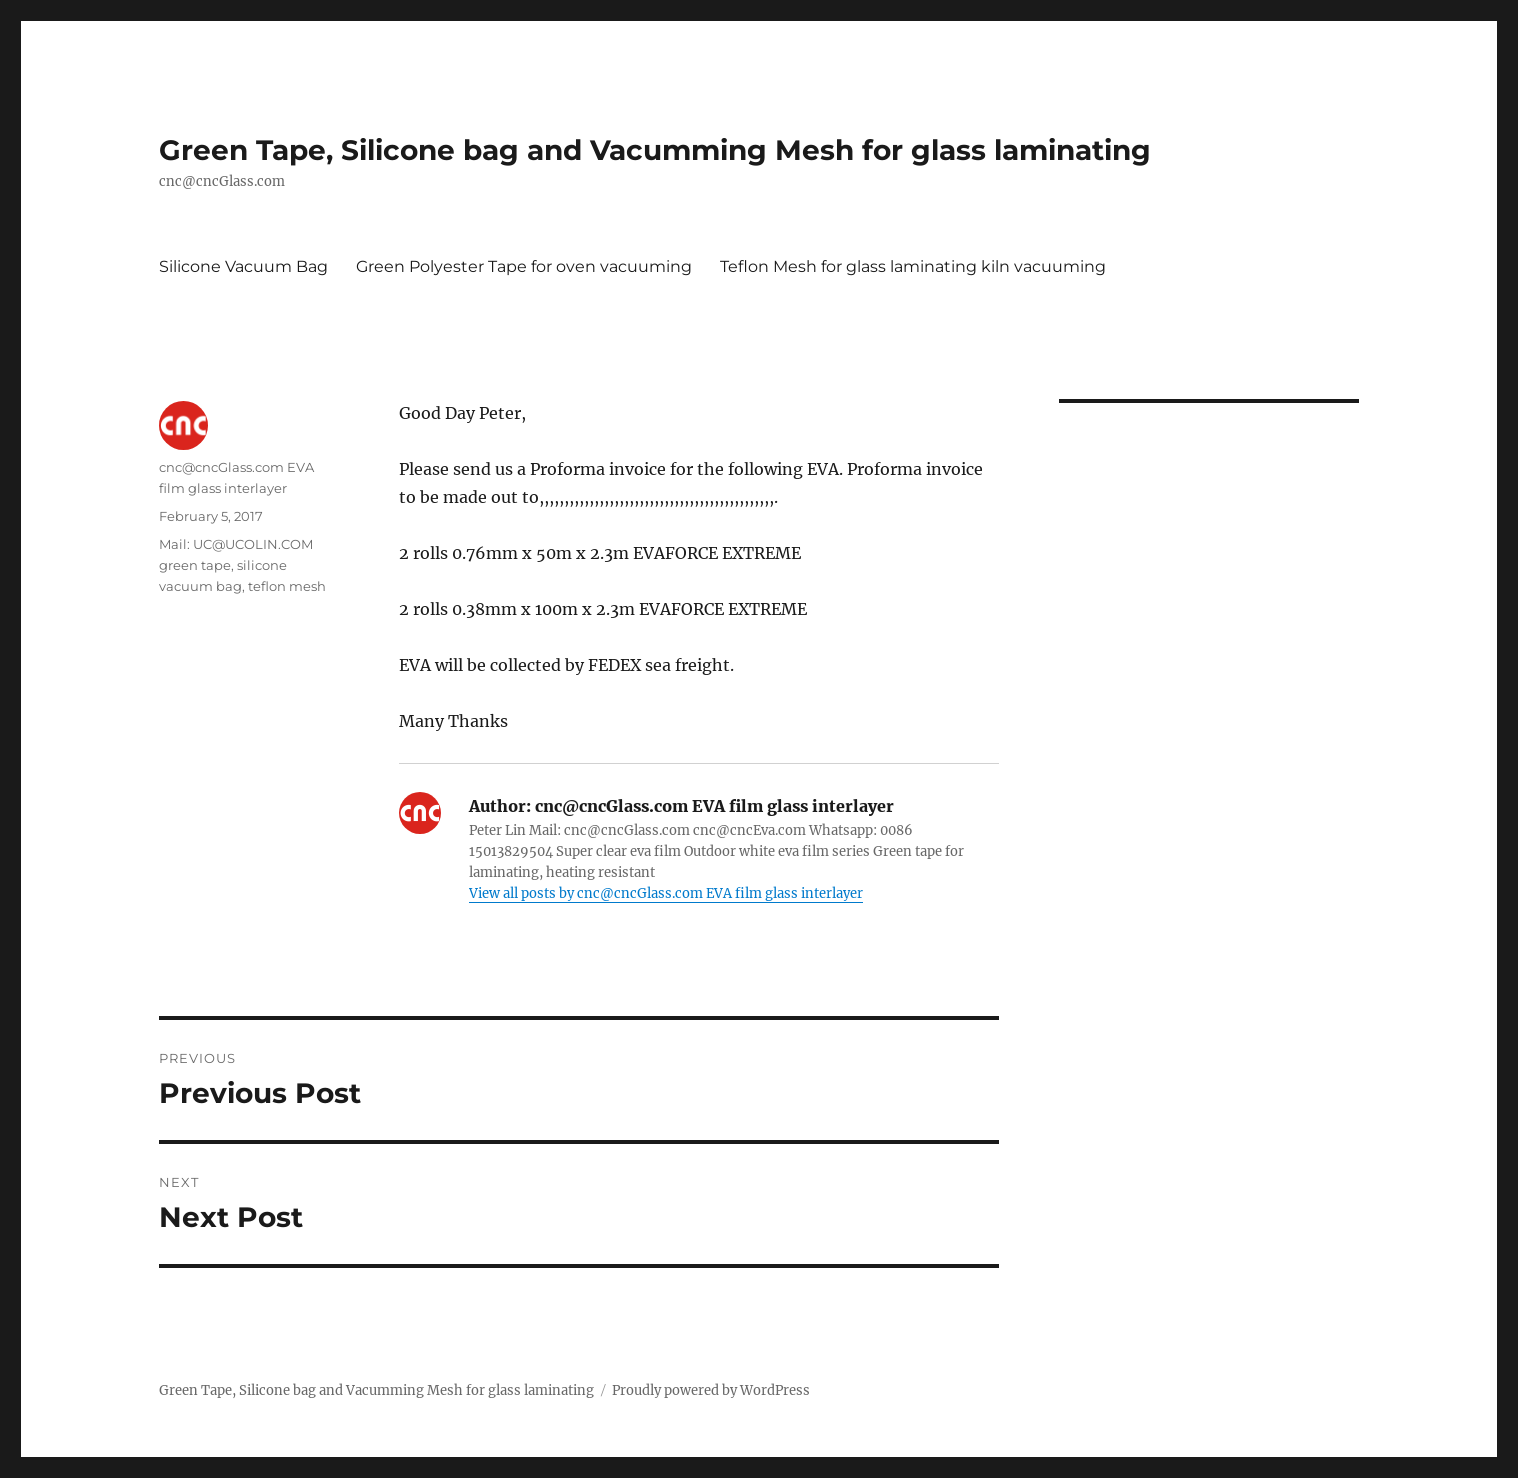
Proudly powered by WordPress (711, 1390)
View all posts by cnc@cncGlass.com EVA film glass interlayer (666, 893)
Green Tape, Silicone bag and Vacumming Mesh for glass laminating (655, 150)
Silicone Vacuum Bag (243, 266)
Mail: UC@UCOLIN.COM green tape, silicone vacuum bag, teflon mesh (242, 565)
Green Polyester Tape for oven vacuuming (524, 266)
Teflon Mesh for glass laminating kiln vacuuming (913, 266)
